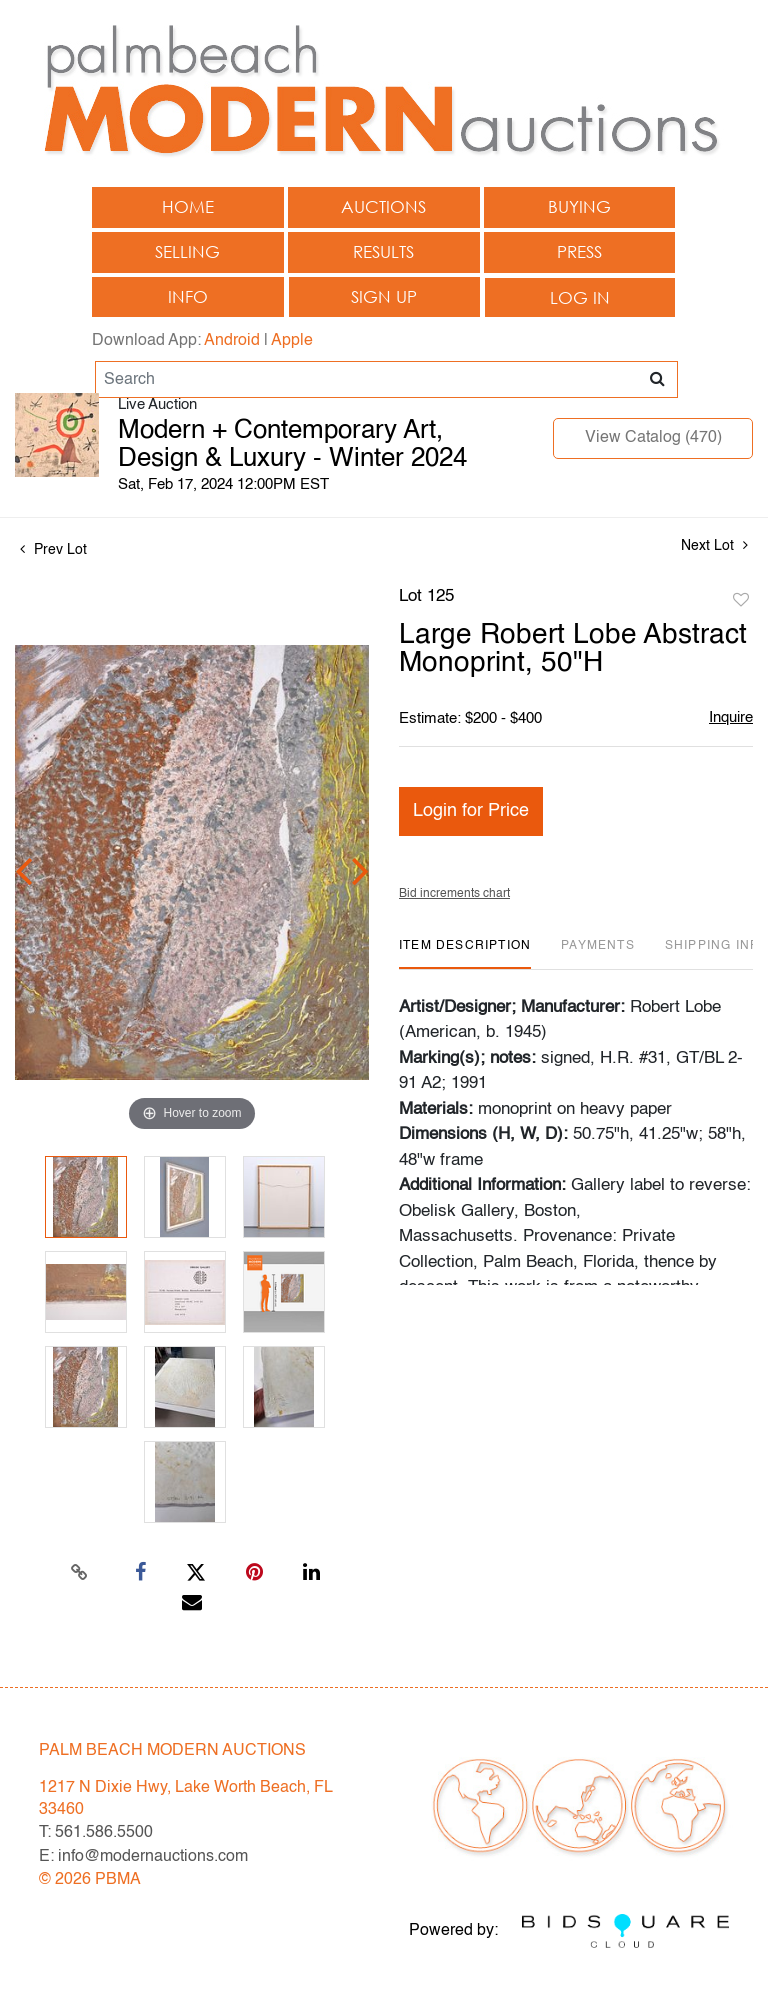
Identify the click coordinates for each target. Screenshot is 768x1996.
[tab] (465, 953)
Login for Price (471, 811)
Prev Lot (53, 550)
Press (579, 251)
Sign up (384, 296)
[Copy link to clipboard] (80, 1573)
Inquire (731, 717)
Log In (580, 297)
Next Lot (714, 545)
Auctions (383, 206)
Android (232, 341)
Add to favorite (741, 601)
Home (188, 206)
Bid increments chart (454, 894)
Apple (292, 341)
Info (188, 296)
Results (383, 251)
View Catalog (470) (653, 438)
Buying (579, 206)
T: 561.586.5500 (96, 1833)
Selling (187, 251)
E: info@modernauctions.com (143, 1857)
